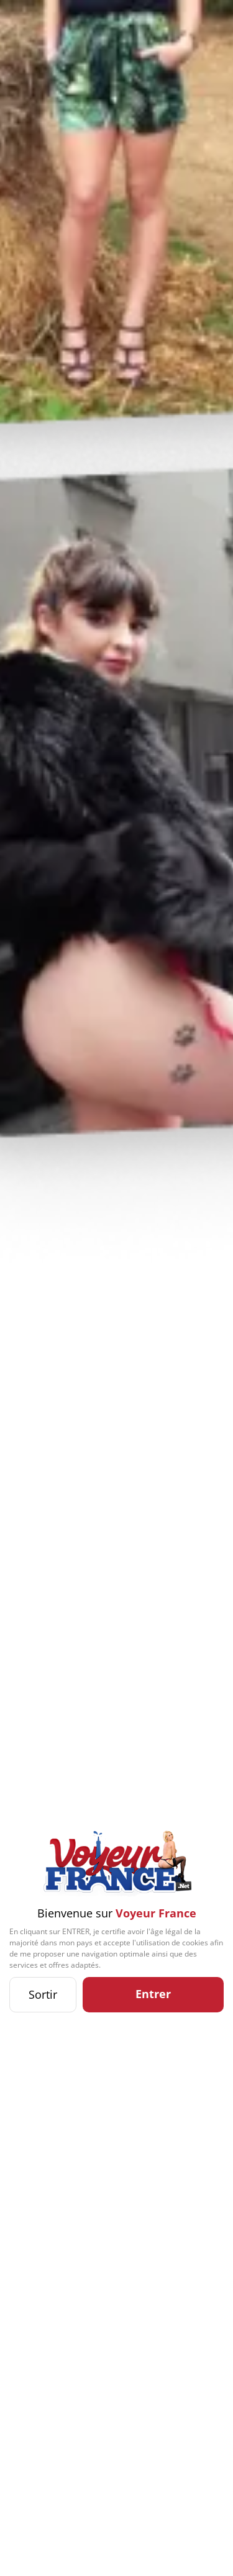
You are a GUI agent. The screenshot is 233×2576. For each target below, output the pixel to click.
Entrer (153, 1993)
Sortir (43, 1994)
